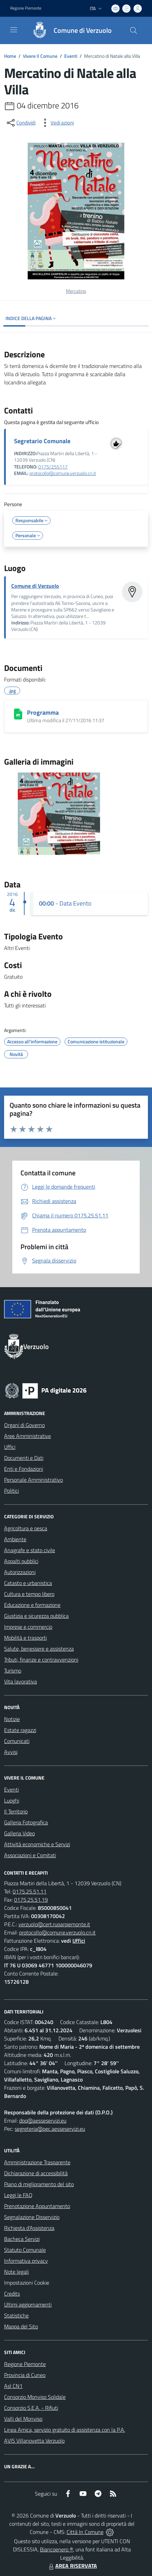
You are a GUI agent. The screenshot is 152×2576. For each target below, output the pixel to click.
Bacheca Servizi (22, 2239)
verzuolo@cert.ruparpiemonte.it (54, 1924)
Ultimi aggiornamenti (28, 2304)
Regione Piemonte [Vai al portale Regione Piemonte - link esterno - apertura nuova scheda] (25, 8)
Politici (11, 1491)
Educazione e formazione (32, 1605)
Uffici (9, 1447)
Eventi (70, 56)
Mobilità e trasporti (25, 1638)
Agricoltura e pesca (25, 1528)
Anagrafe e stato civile (29, 1550)
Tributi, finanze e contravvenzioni (41, 1659)
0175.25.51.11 (29, 1891)
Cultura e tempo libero (29, 1594)
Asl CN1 (13, 2386)
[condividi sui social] (20, 122)
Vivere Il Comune (40, 56)
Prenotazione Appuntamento (37, 2206)
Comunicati (16, 1741)
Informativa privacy (26, 2261)
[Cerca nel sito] (133, 30)
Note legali (16, 2272)
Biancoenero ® (56, 2549)
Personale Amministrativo (33, 1480)
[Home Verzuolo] (69, 30)
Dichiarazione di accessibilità (36, 2173)
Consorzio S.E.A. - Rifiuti (31, 2408)
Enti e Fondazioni (23, 1469)
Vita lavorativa (20, 1681)
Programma (43, 712)
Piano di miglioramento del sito (39, 2184)
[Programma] (18, 714)
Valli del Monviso (23, 2419)
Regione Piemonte (25, 2364)
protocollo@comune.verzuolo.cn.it (62, 473)
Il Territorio (16, 1811)
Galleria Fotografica (26, 1822)
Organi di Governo (24, 1425)
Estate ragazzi (20, 1730)
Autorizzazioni (20, 1572)
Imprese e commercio (28, 1627)
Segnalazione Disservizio (31, 2217)
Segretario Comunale (42, 441)
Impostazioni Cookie (26, 2282)
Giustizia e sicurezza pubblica (36, 1616)
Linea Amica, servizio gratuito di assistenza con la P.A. (64, 2430)
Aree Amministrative (27, 1436)
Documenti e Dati (23, 1458)
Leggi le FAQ (18, 2195)
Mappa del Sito (21, 2326)
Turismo (12, 1670)
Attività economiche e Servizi (37, 1844)
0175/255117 (53, 467)
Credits (12, 2293)
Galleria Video (19, 1833)
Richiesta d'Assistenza (29, 2228)
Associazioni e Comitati (30, 1855)
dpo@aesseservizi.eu (42, 2120)
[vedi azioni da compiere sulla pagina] (56, 122)
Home (10, 56)
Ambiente (15, 1539)
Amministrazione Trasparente (37, 2162)
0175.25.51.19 (31, 1899)
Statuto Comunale (25, 2250)
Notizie (12, 1719)
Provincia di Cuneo (24, 2375)
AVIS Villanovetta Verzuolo (34, 2440)
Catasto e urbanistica (28, 1583)
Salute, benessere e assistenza (39, 1648)
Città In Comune (85, 2532)
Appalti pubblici (21, 1561)
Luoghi (11, 1800)
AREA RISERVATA (72, 2566)
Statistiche (16, 2315)
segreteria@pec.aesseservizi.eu (50, 2129)
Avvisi (10, 1752)
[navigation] (14, 30)
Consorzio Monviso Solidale (35, 2397)
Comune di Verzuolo (35, 586)
